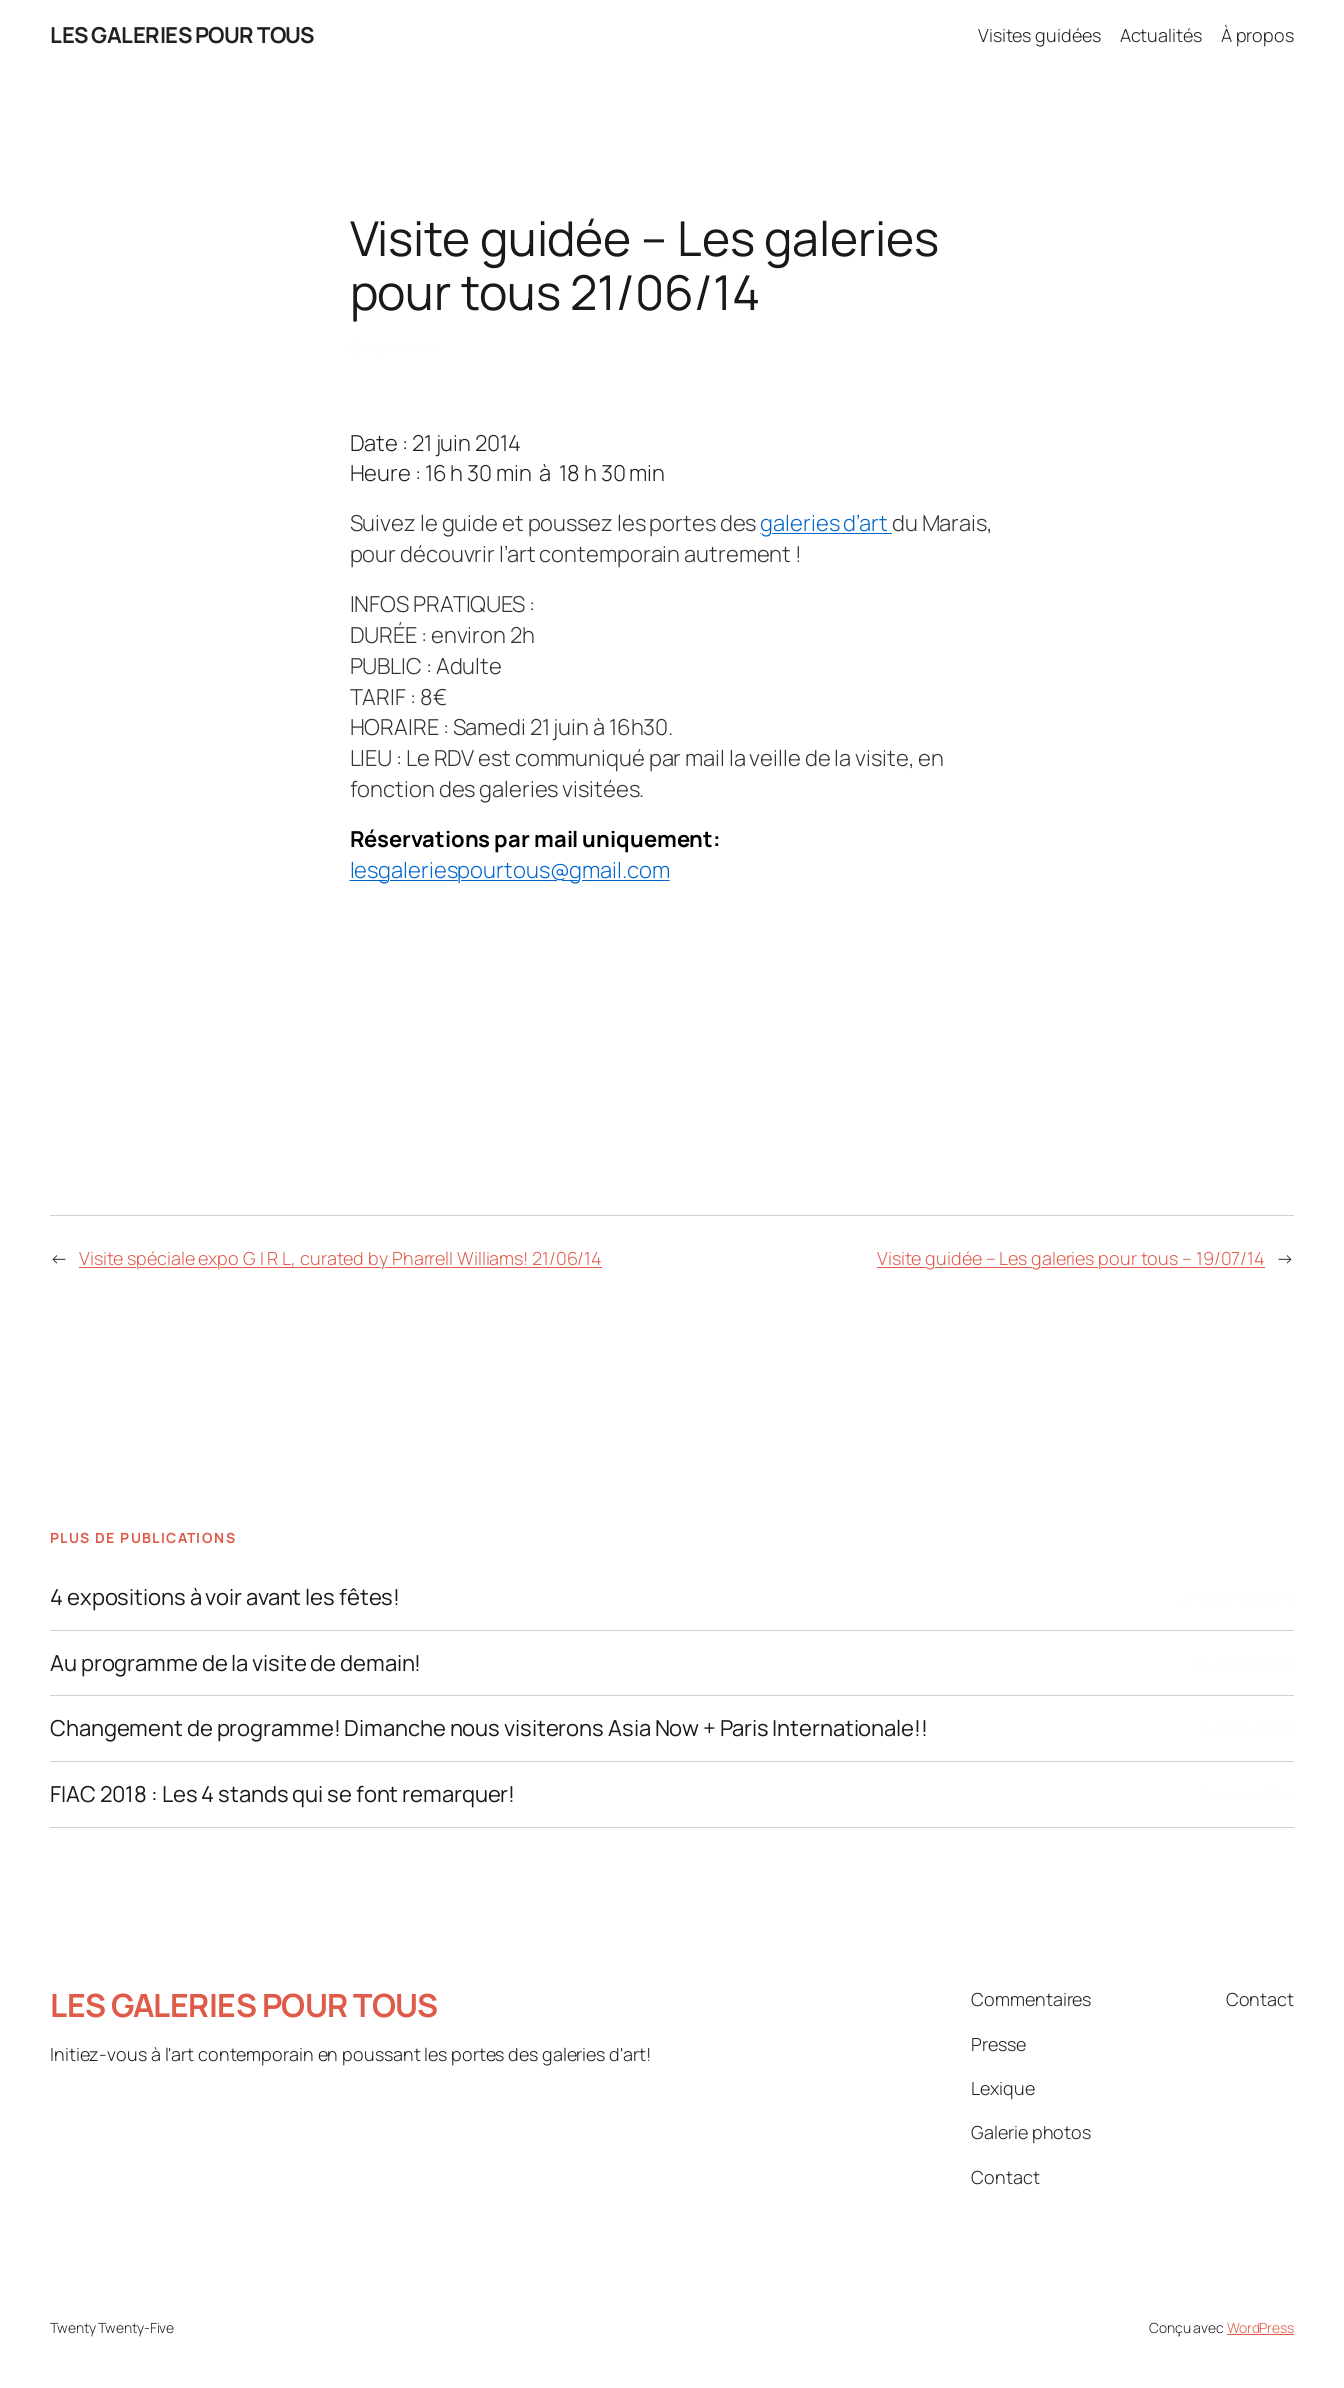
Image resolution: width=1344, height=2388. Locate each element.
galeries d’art (826, 523)
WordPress (1260, 2327)
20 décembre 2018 (1237, 1597)
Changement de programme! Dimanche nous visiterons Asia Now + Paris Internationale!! (489, 1728)
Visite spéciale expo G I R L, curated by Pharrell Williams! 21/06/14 (340, 1258)
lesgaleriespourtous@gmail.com (510, 870)
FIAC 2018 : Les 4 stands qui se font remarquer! (282, 1794)
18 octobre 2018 (1246, 1794)
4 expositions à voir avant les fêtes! (225, 1597)
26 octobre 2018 (1244, 1662)
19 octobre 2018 (1246, 1728)
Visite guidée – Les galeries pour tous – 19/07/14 (1071, 1258)
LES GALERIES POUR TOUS (181, 35)
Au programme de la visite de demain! (235, 1663)
